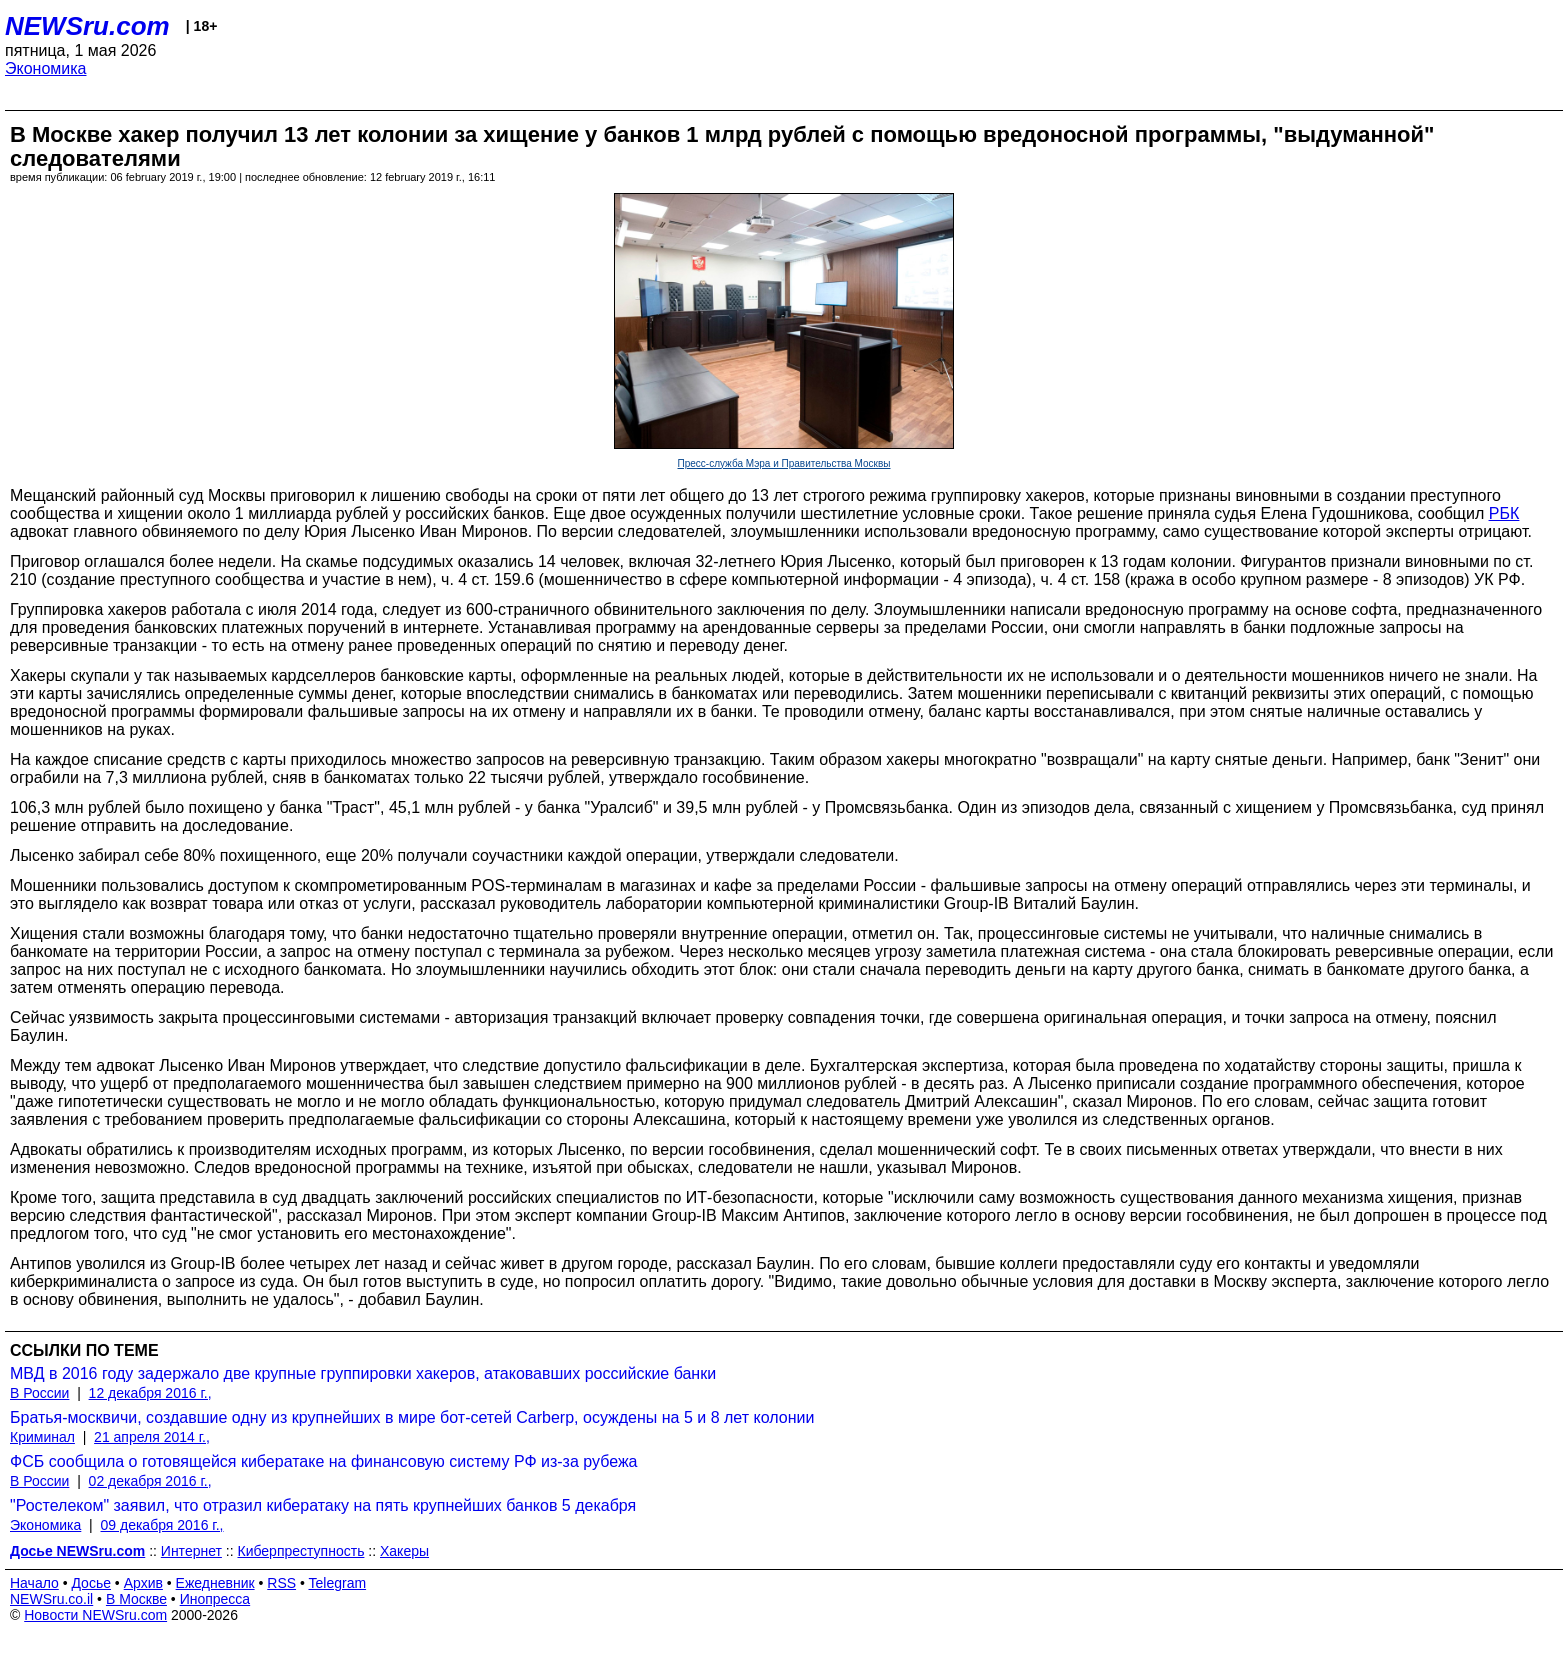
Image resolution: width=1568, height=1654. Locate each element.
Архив (143, 1583)
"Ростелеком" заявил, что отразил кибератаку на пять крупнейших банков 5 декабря (323, 1505)
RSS (281, 1583)
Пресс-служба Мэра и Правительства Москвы (784, 463)
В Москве (136, 1599)
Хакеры (404, 1551)
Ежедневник (215, 1583)
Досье (91, 1583)
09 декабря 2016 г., (162, 1525)
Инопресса (215, 1599)
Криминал (42, 1437)
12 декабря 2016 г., (150, 1393)
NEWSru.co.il (51, 1599)
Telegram (338, 1583)
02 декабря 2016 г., (150, 1481)
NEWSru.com (87, 26)
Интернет (191, 1551)
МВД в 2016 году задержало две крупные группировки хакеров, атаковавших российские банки (363, 1373)
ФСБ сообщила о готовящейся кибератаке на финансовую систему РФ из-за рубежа (323, 1461)
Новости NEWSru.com (95, 1615)
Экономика (46, 68)
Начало (34, 1583)
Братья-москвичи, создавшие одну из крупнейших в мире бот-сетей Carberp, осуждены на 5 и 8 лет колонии (412, 1417)
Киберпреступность (300, 1551)
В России (39, 1393)
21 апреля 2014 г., (152, 1437)
